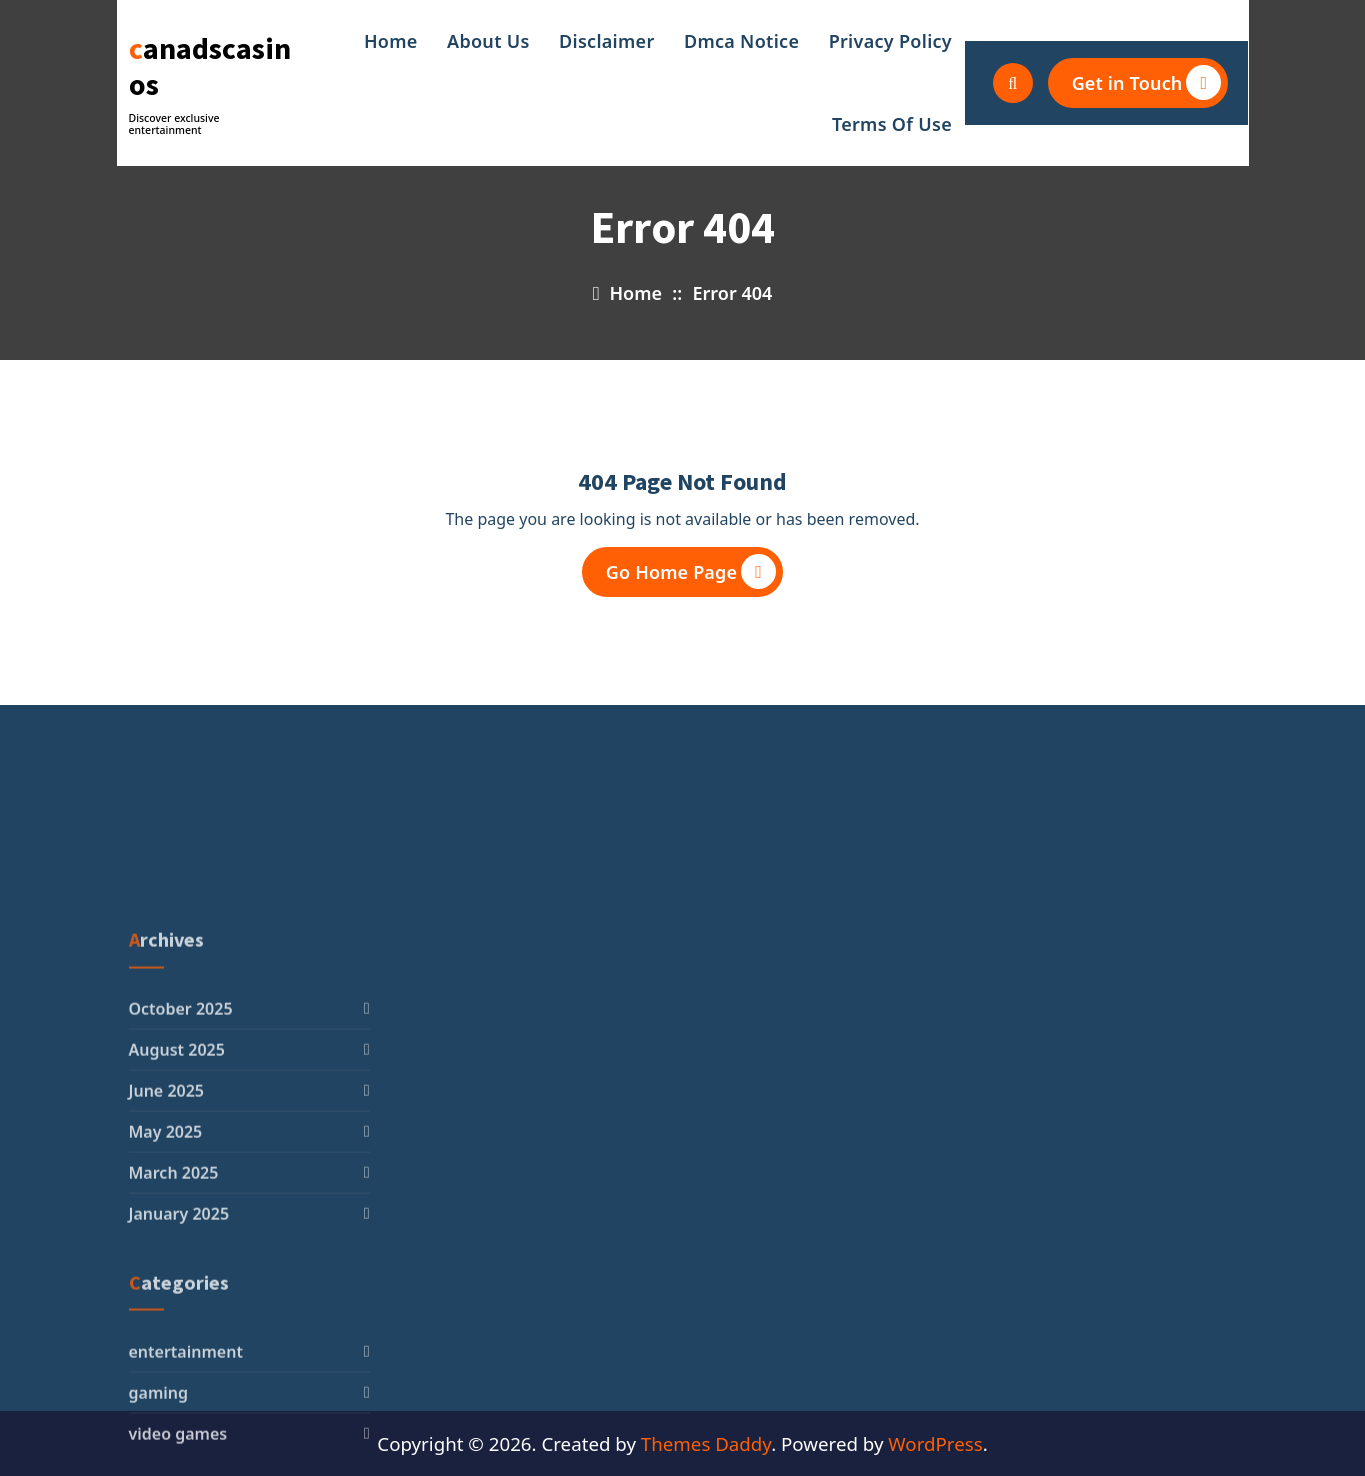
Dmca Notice (741, 41)
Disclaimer (607, 41)
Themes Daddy (706, 1443)
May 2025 (166, 1265)
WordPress (935, 1443)
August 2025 (177, 1183)
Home (391, 41)
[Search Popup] (1013, 83)
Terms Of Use (892, 124)
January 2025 (179, 1347)
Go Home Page (691, 571)
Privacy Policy (890, 41)
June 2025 (167, 1224)
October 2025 (181, 1142)
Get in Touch (1147, 82)
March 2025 (174, 1306)
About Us (488, 41)
